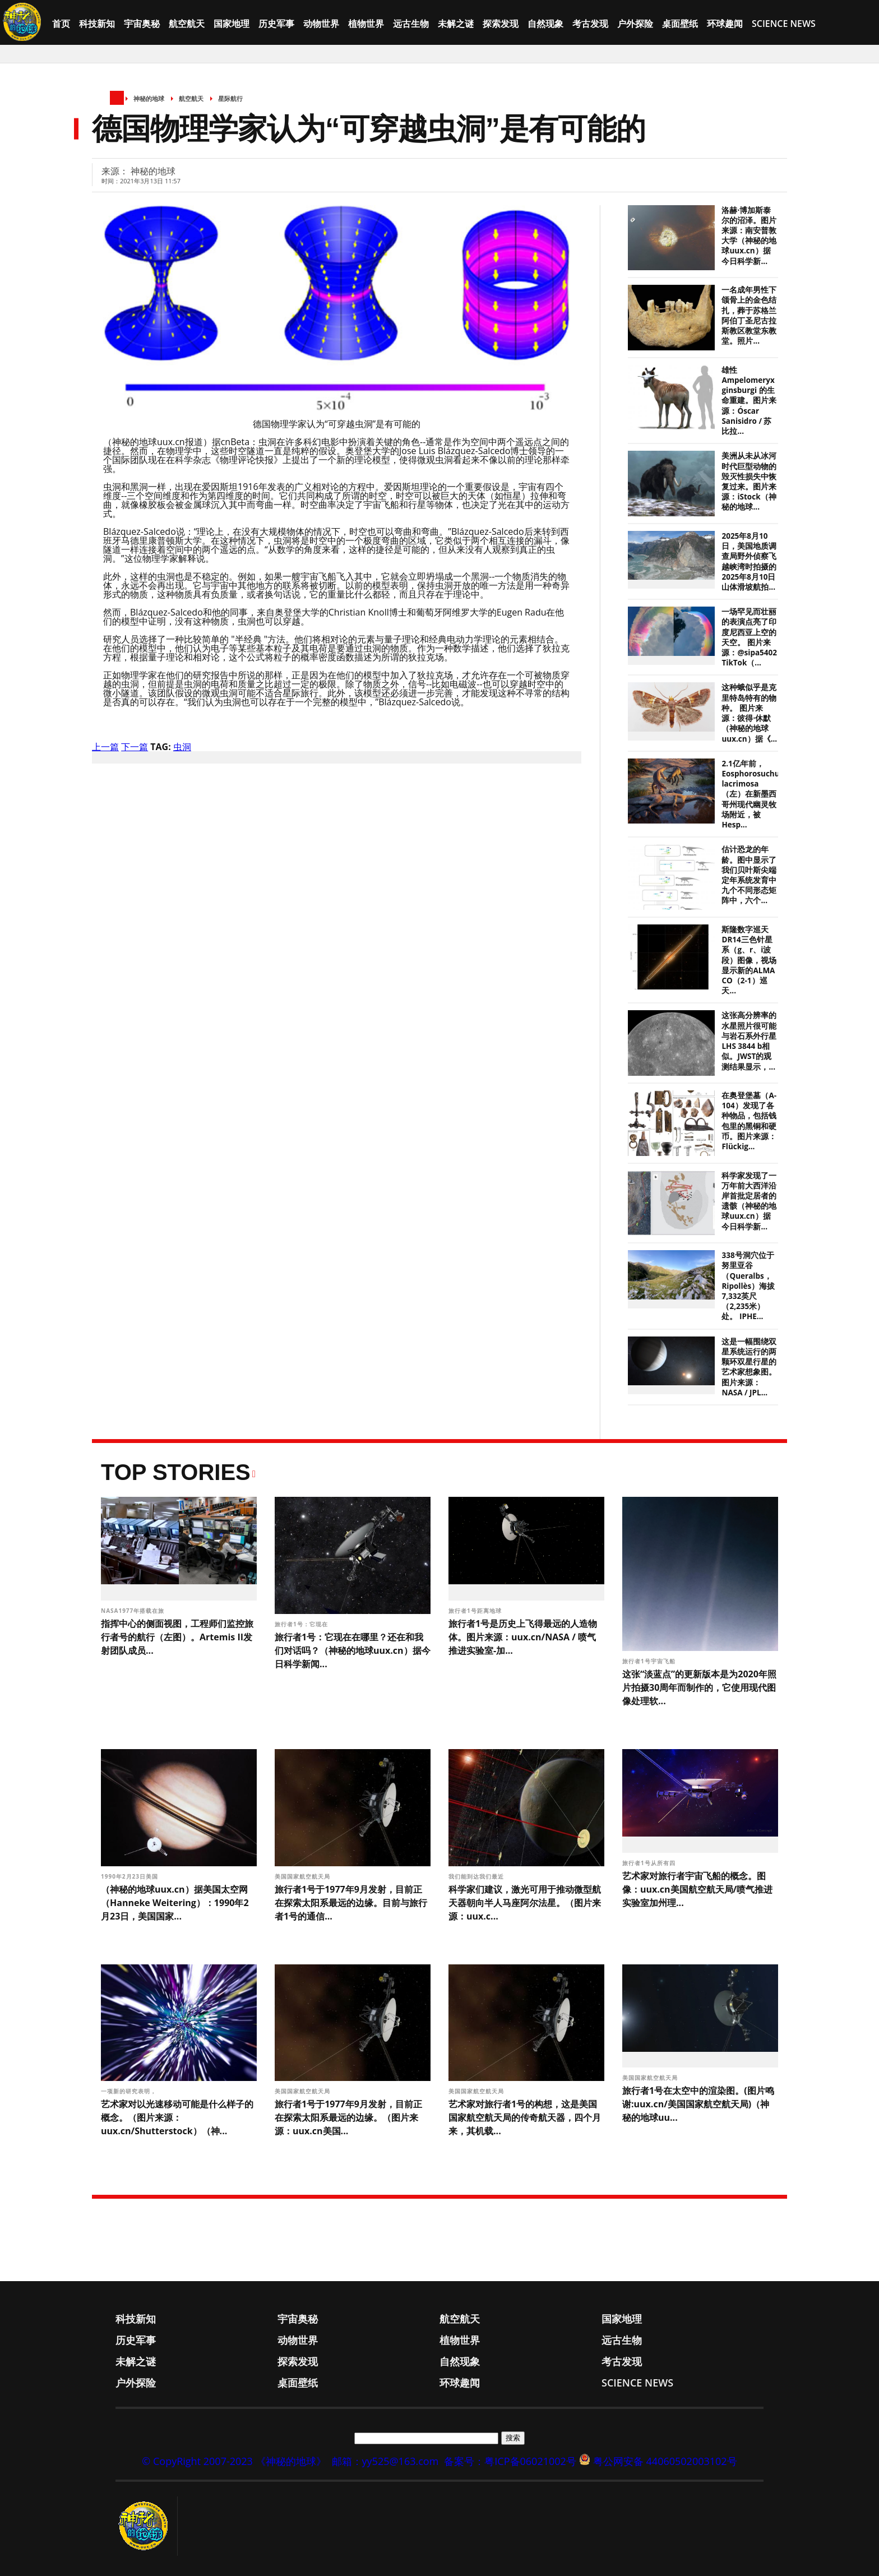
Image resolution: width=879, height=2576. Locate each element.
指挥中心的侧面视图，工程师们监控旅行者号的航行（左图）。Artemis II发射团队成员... (177, 1637)
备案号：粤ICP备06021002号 (510, 2461)
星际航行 (230, 98)
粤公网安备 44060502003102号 (665, 2461)
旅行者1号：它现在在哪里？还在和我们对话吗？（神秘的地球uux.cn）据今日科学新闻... (353, 1650)
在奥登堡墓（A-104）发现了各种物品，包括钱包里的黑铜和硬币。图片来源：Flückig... (748, 1120)
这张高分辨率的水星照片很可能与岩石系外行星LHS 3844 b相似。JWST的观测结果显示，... (748, 1040)
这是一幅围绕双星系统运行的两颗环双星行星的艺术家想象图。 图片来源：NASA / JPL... (748, 1367)
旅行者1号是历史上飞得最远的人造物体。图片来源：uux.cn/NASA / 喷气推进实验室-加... (522, 1637)
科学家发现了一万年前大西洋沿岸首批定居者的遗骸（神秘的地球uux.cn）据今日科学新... (748, 1201)
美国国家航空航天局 (303, 1876)
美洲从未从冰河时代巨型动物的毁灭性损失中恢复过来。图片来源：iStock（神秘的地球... (748, 481)
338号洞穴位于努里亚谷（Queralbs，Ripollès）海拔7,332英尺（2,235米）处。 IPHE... (748, 1285)
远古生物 (411, 23)
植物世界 (366, 23)
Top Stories (176, 1472)
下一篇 (134, 747)
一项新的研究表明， (130, 2091)
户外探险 (635, 23)
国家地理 (231, 23)
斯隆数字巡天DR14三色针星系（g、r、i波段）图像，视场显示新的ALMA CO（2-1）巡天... (748, 960)
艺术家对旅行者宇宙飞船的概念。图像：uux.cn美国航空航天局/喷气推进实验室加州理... (697, 1889)
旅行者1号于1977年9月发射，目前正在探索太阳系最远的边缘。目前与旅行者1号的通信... (351, 1902)
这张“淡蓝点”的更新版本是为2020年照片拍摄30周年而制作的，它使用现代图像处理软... (699, 1687)
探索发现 (501, 23)
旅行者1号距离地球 (475, 1611)
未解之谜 (456, 23)
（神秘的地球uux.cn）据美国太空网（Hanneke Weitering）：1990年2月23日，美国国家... (175, 1902)
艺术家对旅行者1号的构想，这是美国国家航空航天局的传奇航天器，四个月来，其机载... (524, 2117)
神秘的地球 (148, 98)
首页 (61, 23)
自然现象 (545, 23)
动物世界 (321, 23)
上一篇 (105, 747)
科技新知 (97, 23)
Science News (784, 23)
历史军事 (276, 23)
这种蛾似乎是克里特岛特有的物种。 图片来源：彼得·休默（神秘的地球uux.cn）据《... (749, 712)
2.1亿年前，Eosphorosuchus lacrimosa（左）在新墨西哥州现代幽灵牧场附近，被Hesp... (752, 794)
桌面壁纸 (680, 23)
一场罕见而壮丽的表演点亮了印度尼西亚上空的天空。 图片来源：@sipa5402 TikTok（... (749, 637)
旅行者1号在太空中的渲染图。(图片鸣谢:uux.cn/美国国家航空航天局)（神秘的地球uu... (698, 2104)
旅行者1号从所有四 (649, 1863)
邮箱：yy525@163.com (385, 2461)
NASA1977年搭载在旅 (133, 1611)
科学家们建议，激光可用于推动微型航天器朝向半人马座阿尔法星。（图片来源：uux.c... (524, 1902)
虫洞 (182, 747)
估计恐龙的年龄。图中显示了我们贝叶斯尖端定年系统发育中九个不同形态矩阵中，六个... (748, 874)
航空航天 (187, 23)
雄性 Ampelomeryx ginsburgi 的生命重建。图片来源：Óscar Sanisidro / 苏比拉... (748, 400)
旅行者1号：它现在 (302, 1624)
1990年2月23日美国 (130, 1876)
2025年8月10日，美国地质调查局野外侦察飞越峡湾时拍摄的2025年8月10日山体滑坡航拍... (748, 561)
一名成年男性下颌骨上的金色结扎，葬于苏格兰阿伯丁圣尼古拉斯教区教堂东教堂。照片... (748, 315)
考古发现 (590, 23)
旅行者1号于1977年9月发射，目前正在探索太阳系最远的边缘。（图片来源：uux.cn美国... (348, 2117)
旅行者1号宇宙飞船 (649, 1661)
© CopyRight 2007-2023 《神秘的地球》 (234, 2461)
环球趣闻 (725, 23)
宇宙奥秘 (142, 23)
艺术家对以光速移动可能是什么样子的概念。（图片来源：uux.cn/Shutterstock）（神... (177, 2117)
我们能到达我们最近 (477, 1876)
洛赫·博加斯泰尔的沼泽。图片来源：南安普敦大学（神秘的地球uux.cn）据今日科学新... (748, 235)
